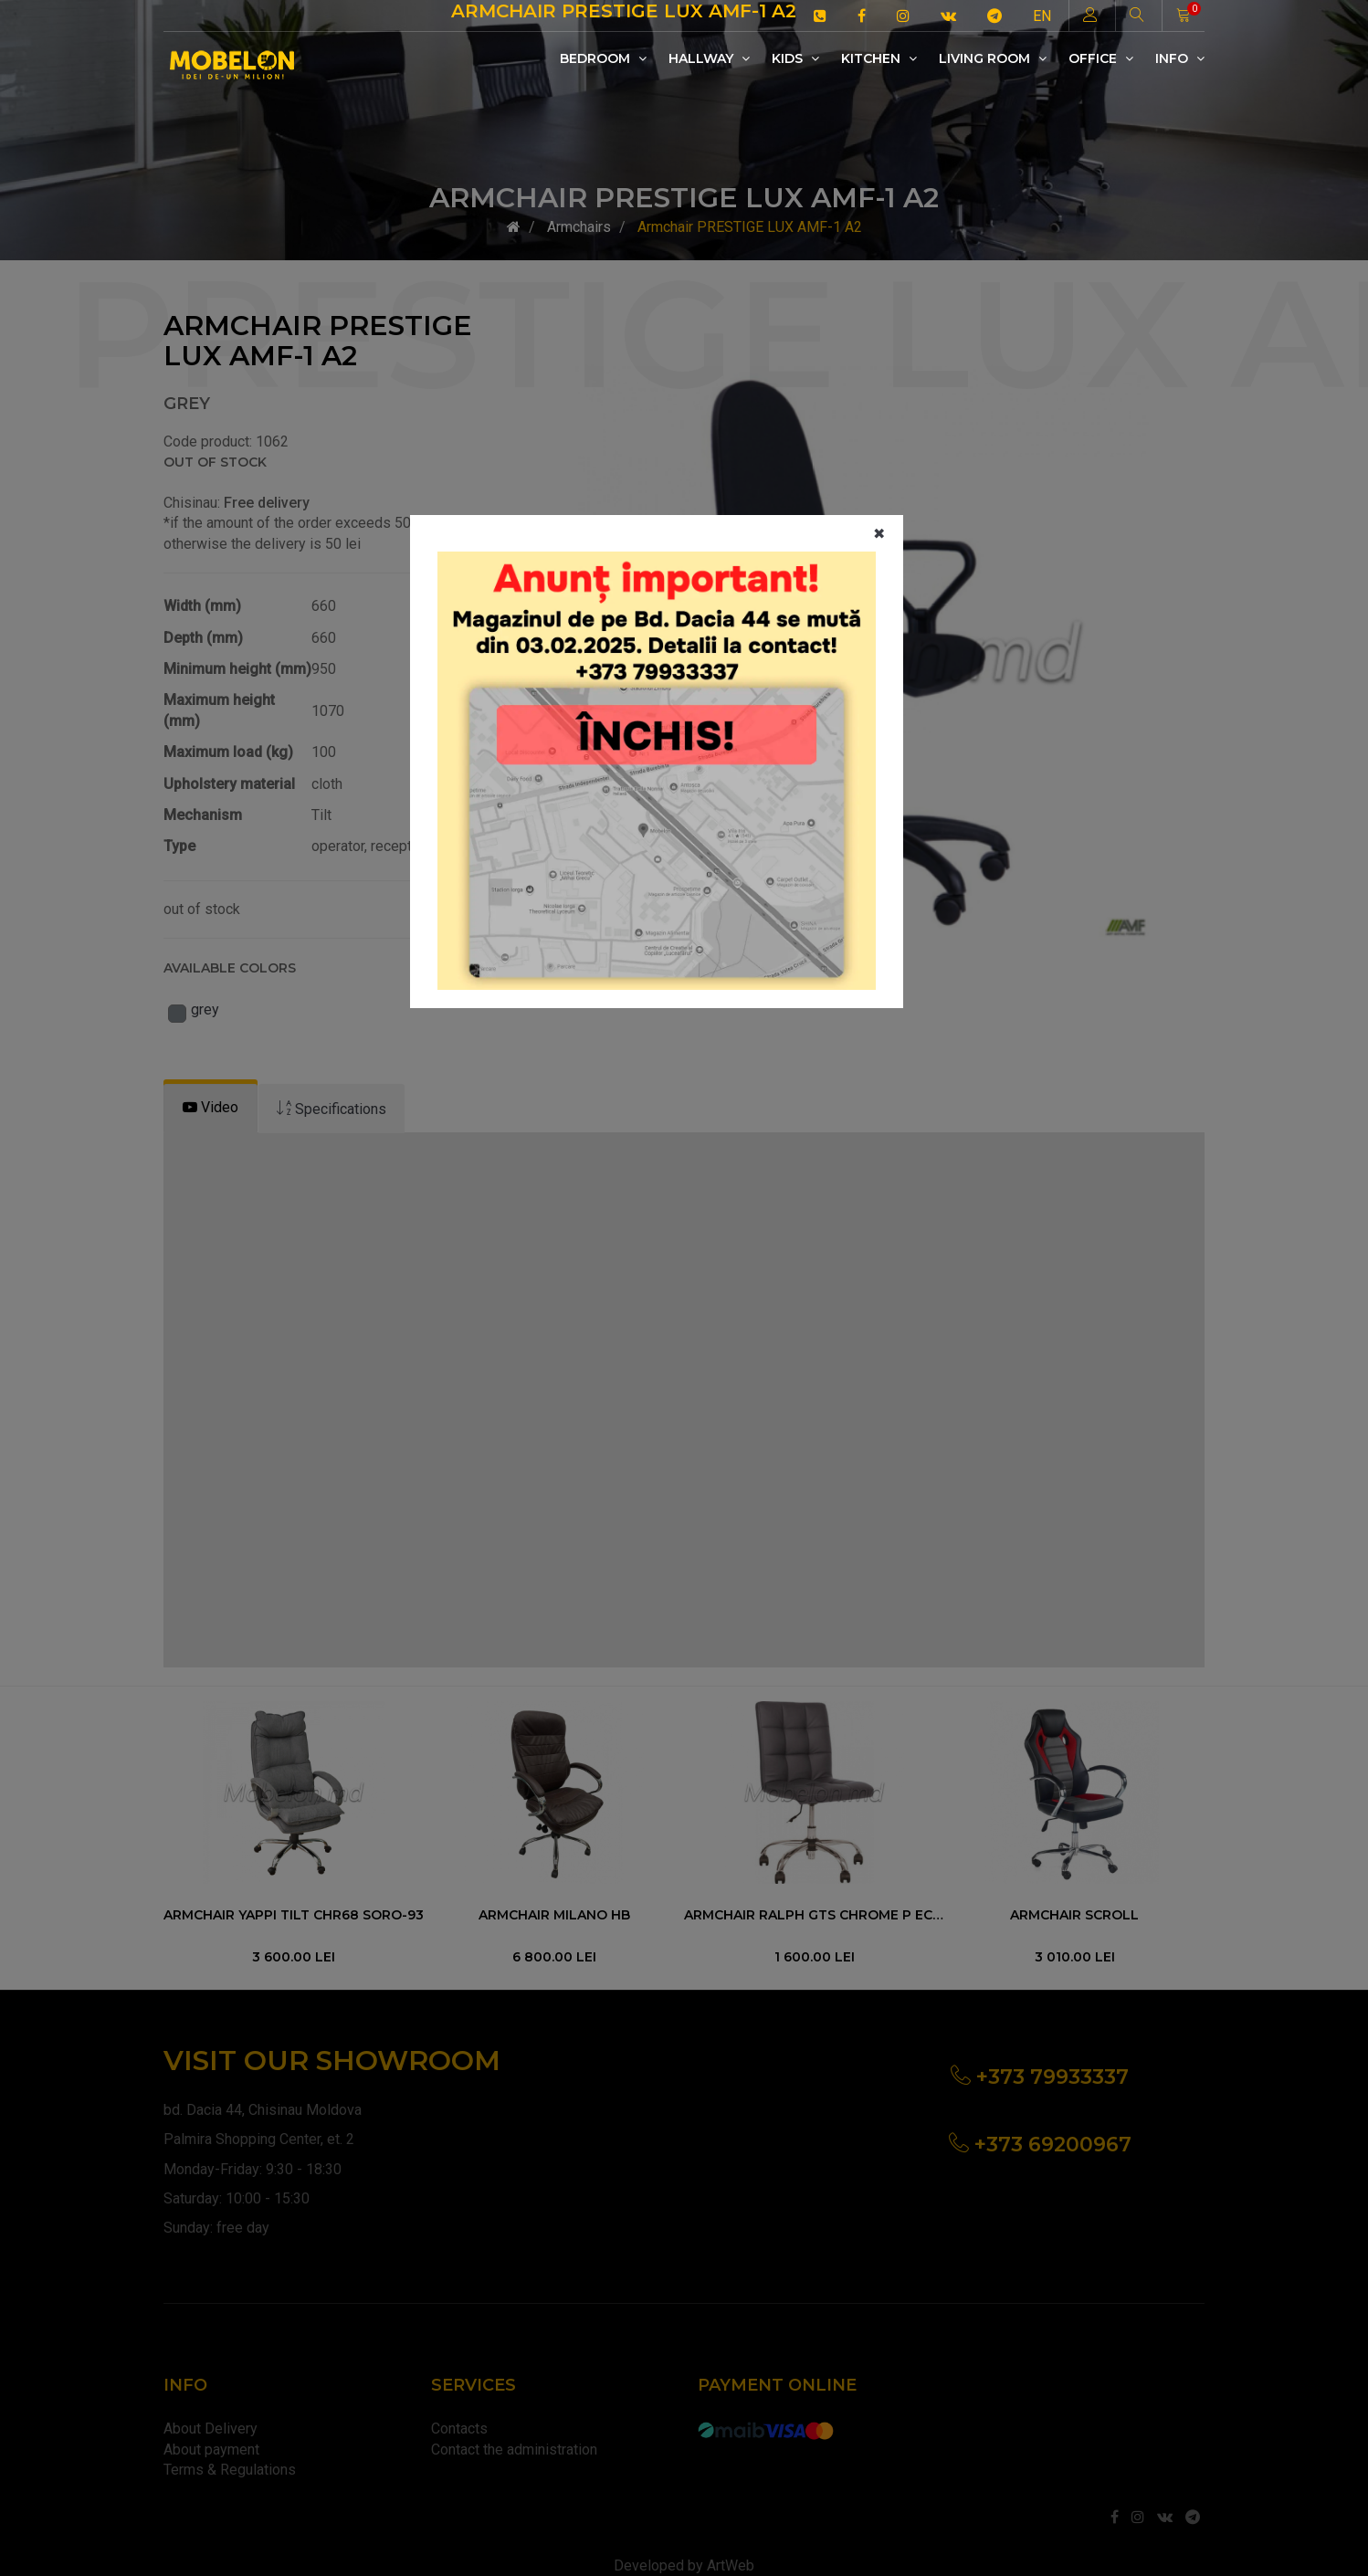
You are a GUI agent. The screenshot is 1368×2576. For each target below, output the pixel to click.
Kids (795, 58)
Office (1100, 58)
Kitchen (879, 58)
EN (1042, 16)
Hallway (709, 58)
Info (1180, 58)
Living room (993, 58)
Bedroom (603, 58)
